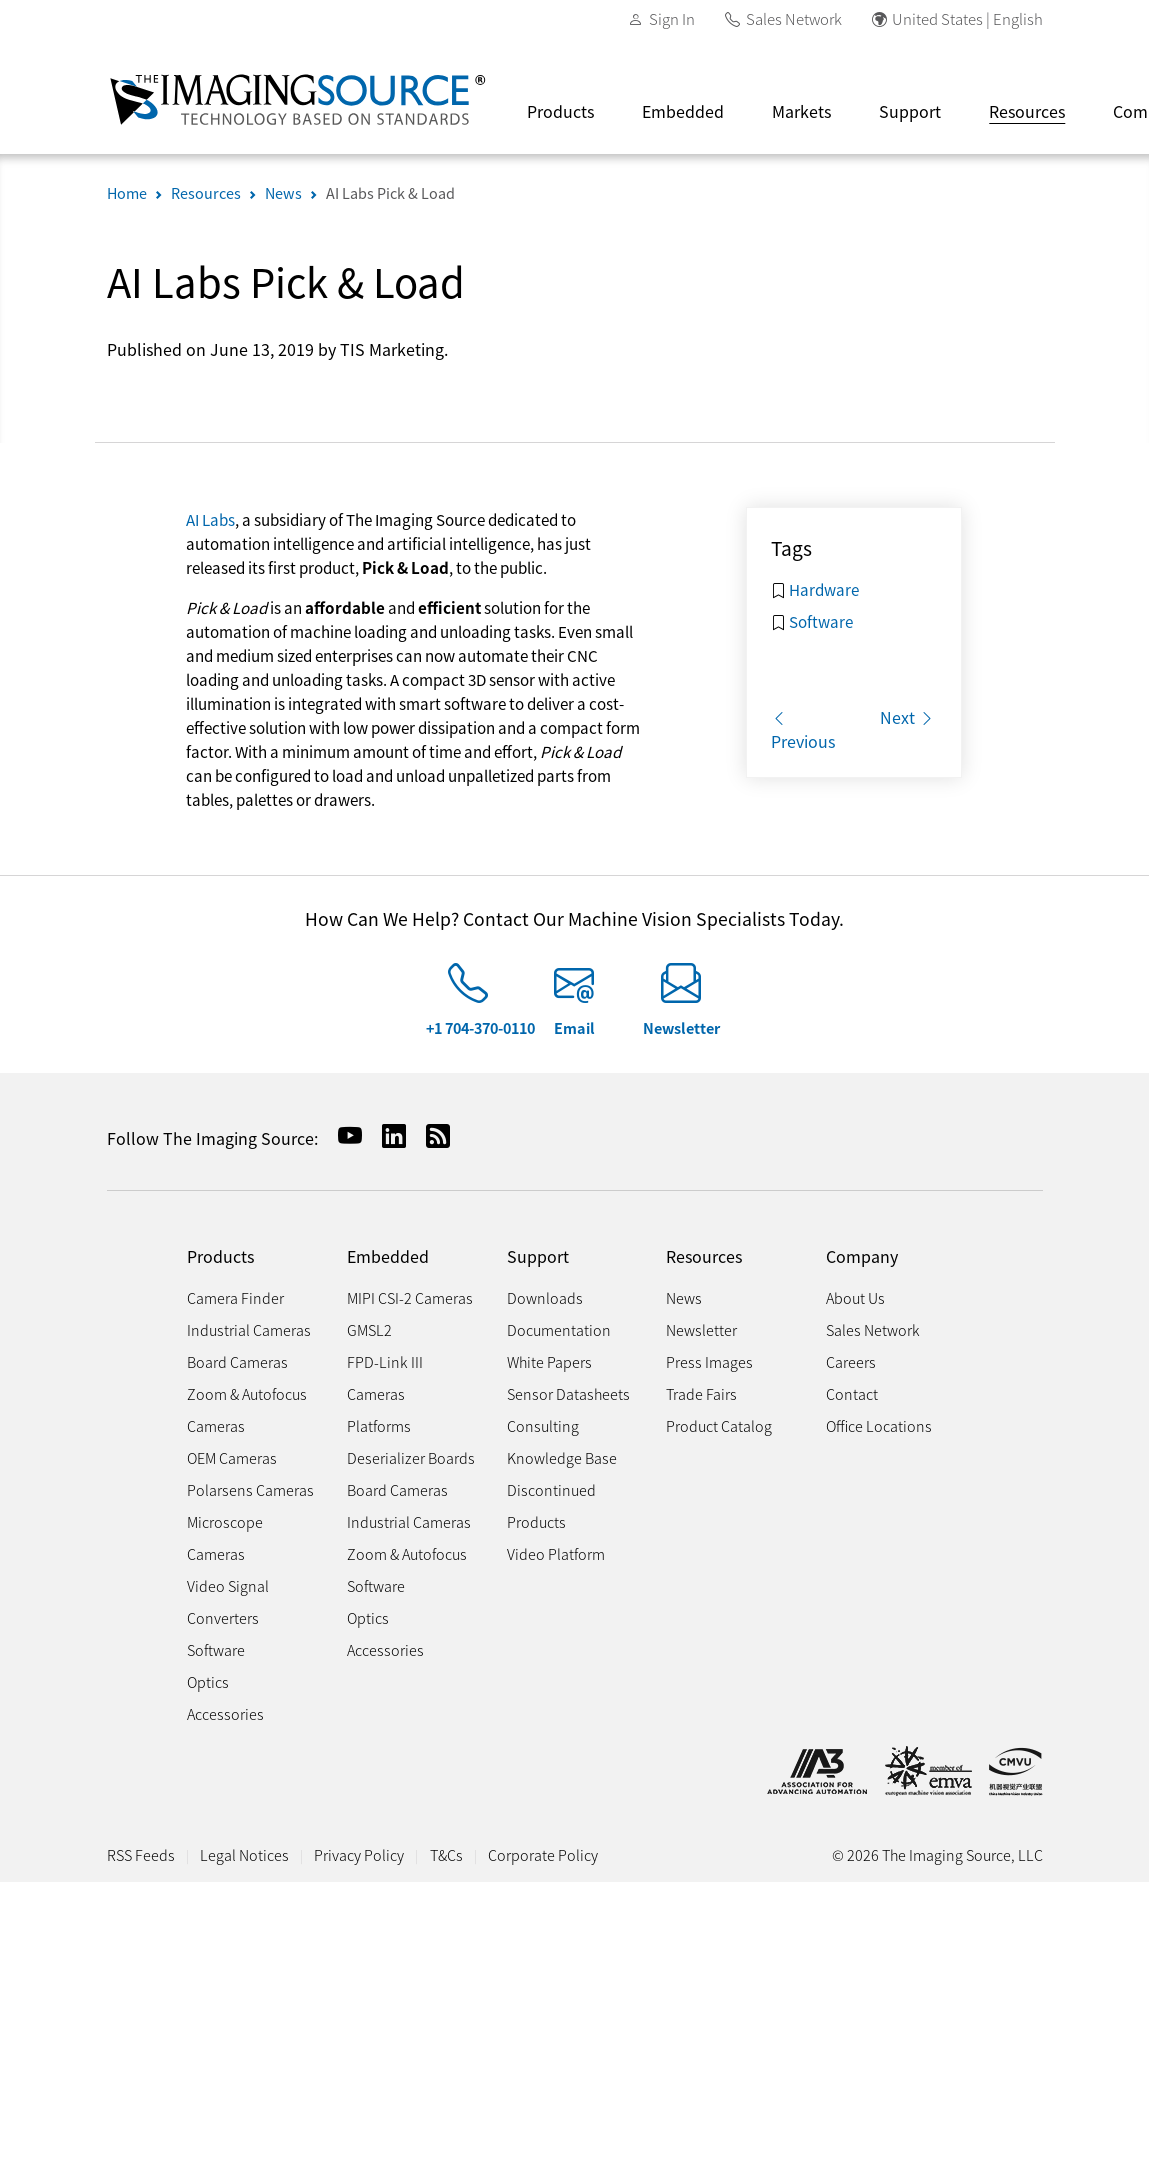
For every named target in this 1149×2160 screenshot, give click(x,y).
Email (574, 1027)
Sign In (672, 18)
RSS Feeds (141, 1854)
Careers (851, 1361)
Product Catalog (719, 1425)
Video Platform (556, 1553)
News (283, 192)
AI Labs (210, 519)
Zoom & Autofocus (407, 1553)
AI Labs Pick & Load (390, 192)
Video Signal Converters (228, 1601)
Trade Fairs (701, 1393)
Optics (208, 1681)
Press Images (709, 1361)
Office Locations (879, 1425)
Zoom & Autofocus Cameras (247, 1409)
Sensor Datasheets (568, 1393)
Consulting (543, 1425)
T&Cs (446, 1854)
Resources (1027, 111)
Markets (801, 111)
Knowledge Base (562, 1457)
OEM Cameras (232, 1457)
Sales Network (794, 18)
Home (127, 192)
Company (862, 1256)
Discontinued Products (551, 1505)
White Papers (549, 1361)
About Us (855, 1297)
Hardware (824, 589)
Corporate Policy (543, 1854)
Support (910, 111)
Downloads (545, 1297)
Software (821, 621)
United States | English (967, 18)
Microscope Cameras (225, 1537)
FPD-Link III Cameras (385, 1377)
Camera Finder (235, 1297)
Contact (852, 1393)
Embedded (683, 111)
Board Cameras (237, 1361)
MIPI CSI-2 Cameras (410, 1297)
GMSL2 (369, 1329)
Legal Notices (244, 1854)
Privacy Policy (359, 1854)
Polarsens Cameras (250, 1489)
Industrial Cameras (249, 1329)
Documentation (559, 1329)
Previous (803, 729)
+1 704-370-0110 (480, 1027)
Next (907, 717)
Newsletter (681, 1027)
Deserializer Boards (411, 1457)
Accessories (225, 1713)
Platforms (379, 1425)
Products (560, 111)
